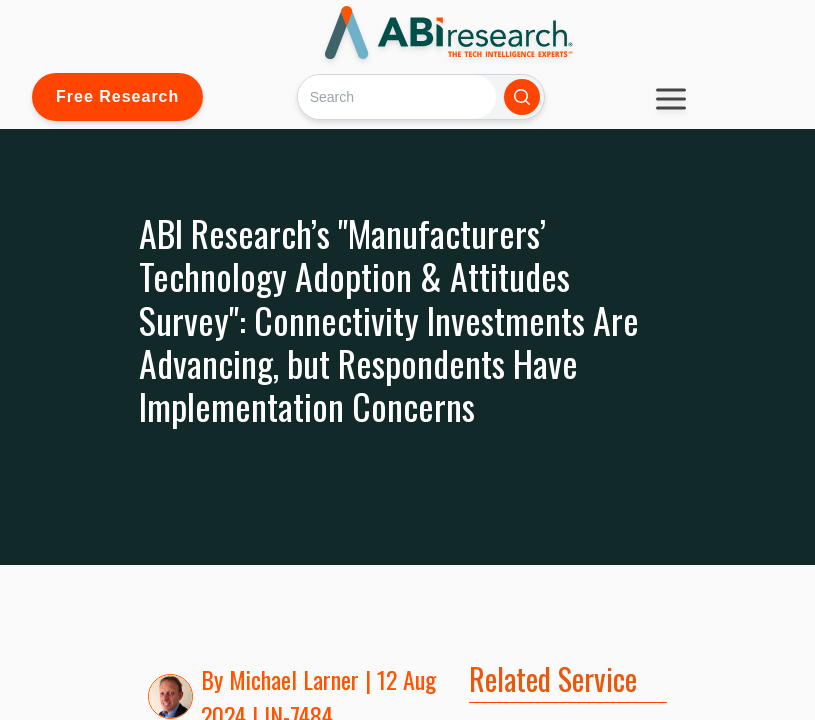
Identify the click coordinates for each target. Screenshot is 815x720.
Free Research (117, 96)
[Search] (396, 96)
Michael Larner (294, 679)
